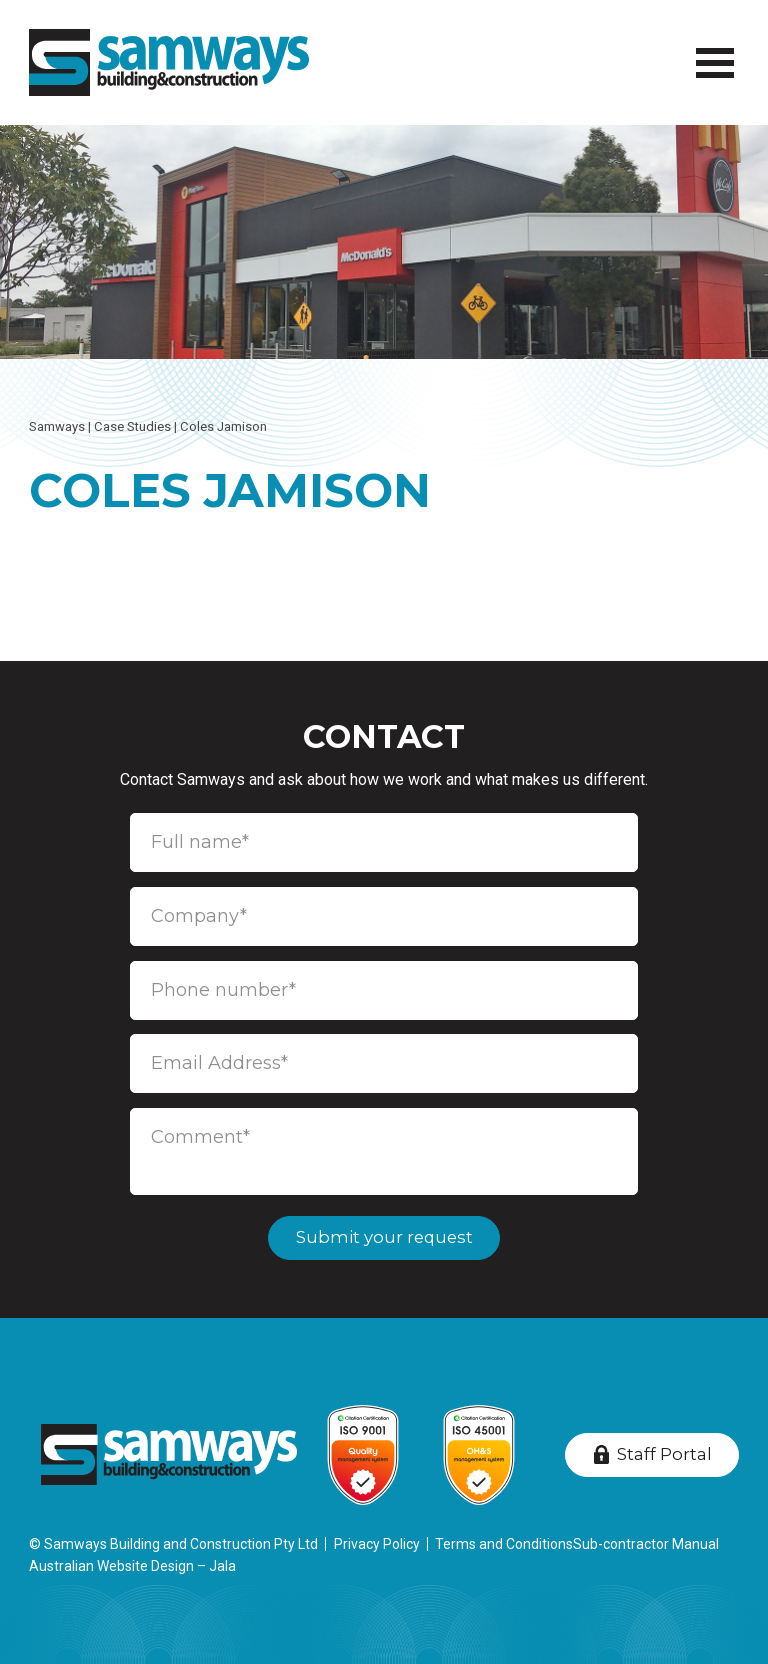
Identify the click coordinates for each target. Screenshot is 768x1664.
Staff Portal (664, 1454)
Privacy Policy (377, 1544)
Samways (57, 426)
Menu (711, 51)
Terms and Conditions (504, 1544)
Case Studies (132, 426)
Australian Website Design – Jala (132, 1566)
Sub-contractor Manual (646, 1544)
